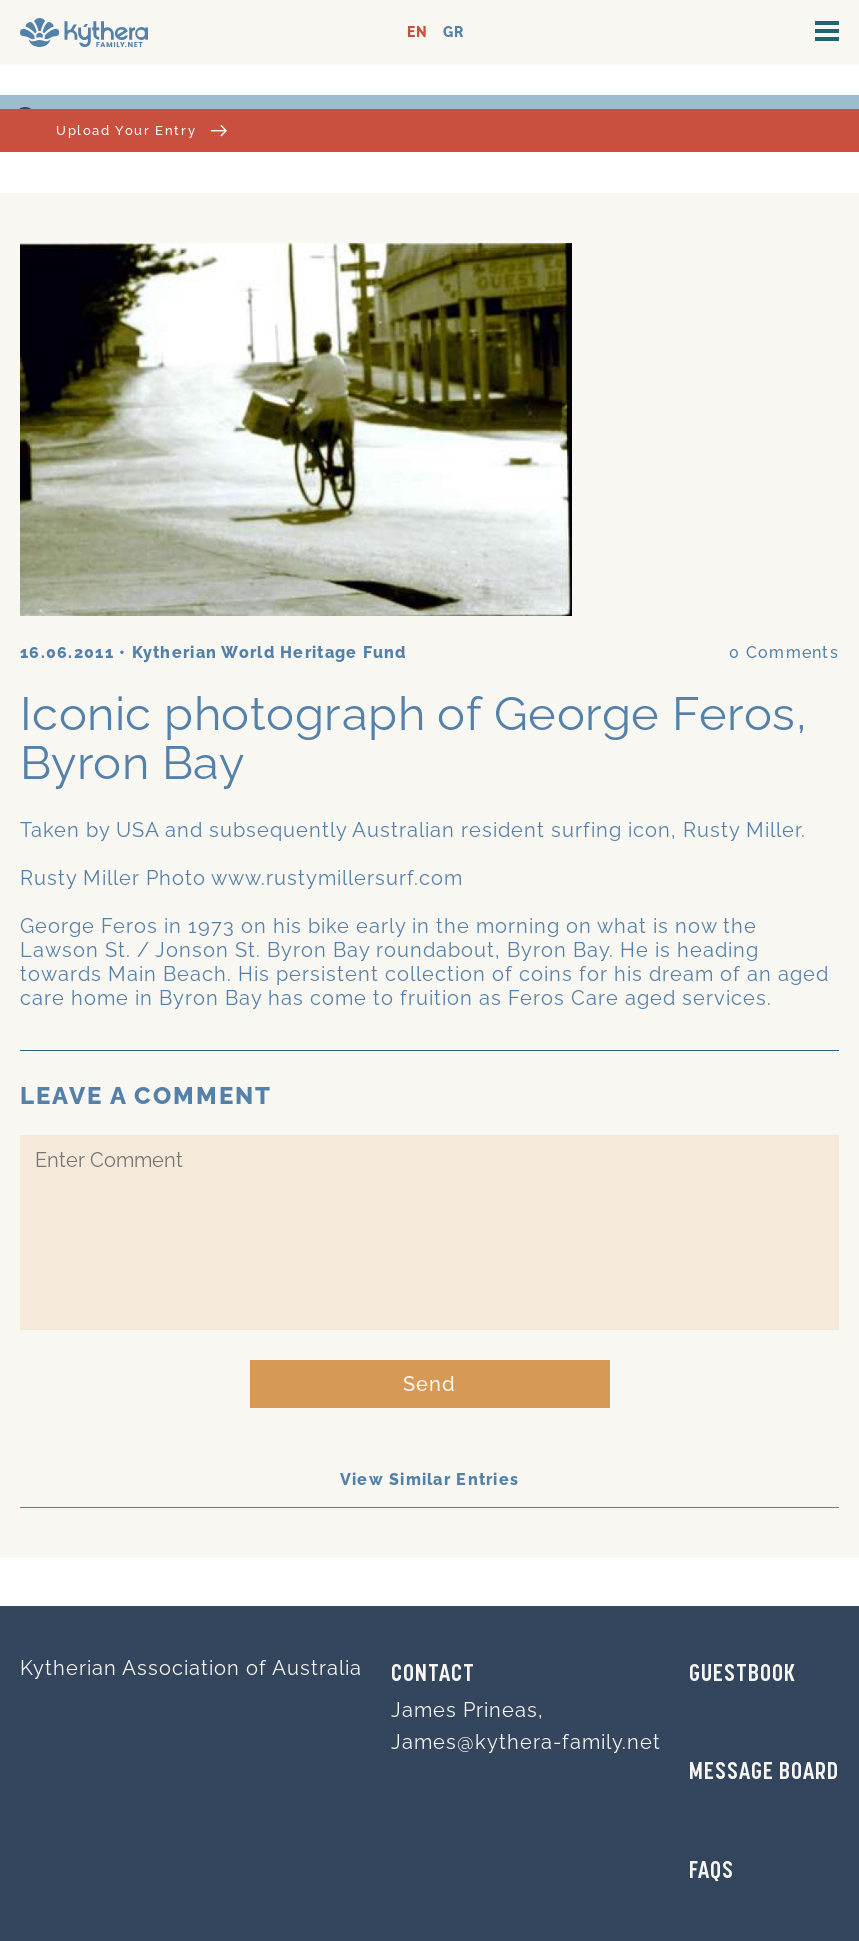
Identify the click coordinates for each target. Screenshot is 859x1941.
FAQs (711, 1872)
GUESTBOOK (742, 1675)
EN (417, 32)
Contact (433, 1675)
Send (429, 1384)
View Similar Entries (430, 1479)
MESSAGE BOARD (764, 1773)
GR (453, 32)
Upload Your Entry (141, 130)
